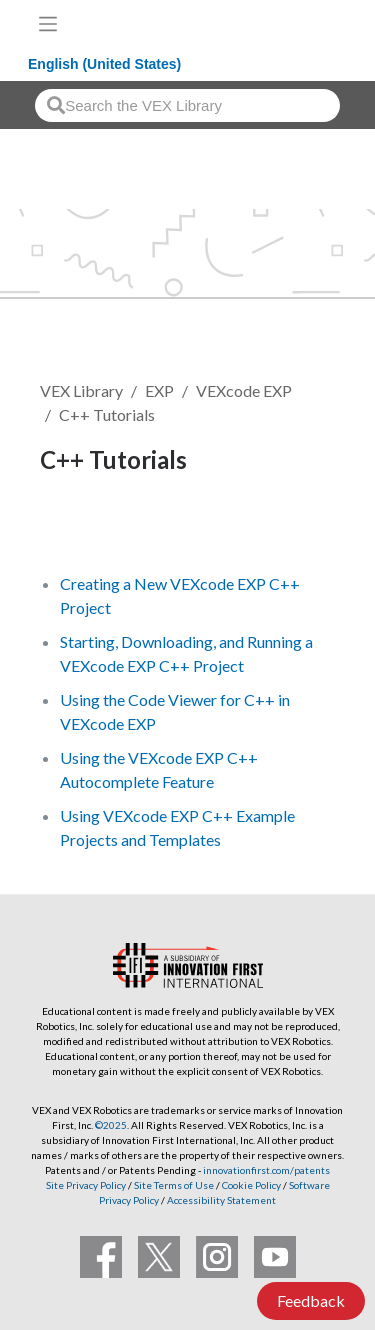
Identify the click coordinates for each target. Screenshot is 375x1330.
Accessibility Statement (221, 1200)
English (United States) (104, 64)
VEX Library (81, 390)
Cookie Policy (251, 1185)
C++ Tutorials (107, 414)
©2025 (111, 1125)
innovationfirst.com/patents (266, 1170)
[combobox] (187, 105)
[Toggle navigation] (48, 24)
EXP (159, 390)
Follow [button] (76, 527)
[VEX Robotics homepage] (296, 23)
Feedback (311, 1300)
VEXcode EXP (244, 390)
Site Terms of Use (173, 1185)
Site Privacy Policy (86, 1185)
